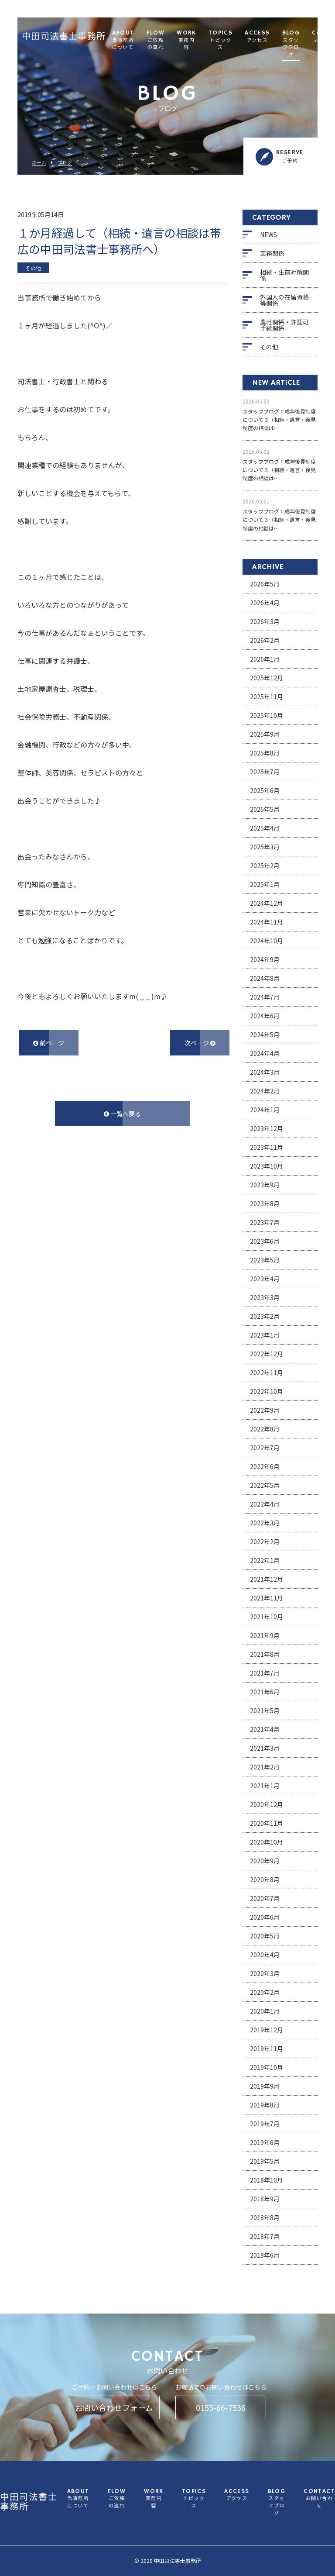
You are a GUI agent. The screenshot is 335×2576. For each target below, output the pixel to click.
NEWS (268, 234)
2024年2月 (265, 1090)
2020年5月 (265, 1935)
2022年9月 (265, 1410)
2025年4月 (265, 828)
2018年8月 (265, 2217)
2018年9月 (265, 2198)
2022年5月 (265, 1485)
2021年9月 (265, 1635)
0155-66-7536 (221, 2407)
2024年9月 (265, 959)
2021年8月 (265, 1654)
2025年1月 (265, 884)
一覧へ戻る (122, 1113)
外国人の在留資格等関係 (284, 300)
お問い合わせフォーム (114, 2407)
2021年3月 (265, 1748)
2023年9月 (265, 1184)
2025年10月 (266, 715)
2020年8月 (265, 1879)
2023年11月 (266, 1147)
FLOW (156, 41)
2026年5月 (265, 583)
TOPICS (220, 41)
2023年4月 (265, 1278)
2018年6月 (265, 2255)
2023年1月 (265, 1335)
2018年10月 (266, 2180)
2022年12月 (266, 1353)
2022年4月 (265, 1504)
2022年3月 (265, 1522)
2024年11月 (266, 921)
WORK (186, 41)
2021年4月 (265, 1729)
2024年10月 (266, 940)
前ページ (48, 1042)
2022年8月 (265, 1428)
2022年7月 (265, 1447)
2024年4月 (265, 1053)
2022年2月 (265, 1541)
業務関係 (272, 253)
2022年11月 (266, 1372)
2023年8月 (265, 1203)
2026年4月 (265, 602)
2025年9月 (265, 734)
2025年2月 (265, 865)
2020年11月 (266, 1823)
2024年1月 (265, 1109)
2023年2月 (265, 1316)
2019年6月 (265, 2142)
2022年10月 (266, 1391)
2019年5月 (265, 2161)
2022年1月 (265, 1560)
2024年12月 (266, 903)
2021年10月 (266, 1616)
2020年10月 (266, 1842)
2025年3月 (265, 846)
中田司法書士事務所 (64, 37)
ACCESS (257, 37)
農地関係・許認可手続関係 (284, 324)
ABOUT (123, 41)
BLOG (291, 44)
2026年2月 (265, 640)
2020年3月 (265, 1973)
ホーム (39, 162)
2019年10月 (266, 2067)
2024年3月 (265, 1072)
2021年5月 (265, 1710)
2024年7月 (265, 997)
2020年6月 (265, 1917)
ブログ (65, 162)
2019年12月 (266, 2029)
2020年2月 (265, 1992)
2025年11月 (266, 696)
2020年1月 (265, 2011)
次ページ (200, 1042)
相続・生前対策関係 (284, 275)
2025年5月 (265, 809)
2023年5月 (265, 1259)
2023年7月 (265, 1222)
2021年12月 (266, 1579)
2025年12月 (266, 677)
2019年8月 (265, 2104)
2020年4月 (265, 1954)
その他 (269, 346)
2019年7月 (265, 2123)
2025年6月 (265, 790)
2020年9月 (265, 1860)
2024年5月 (265, 1034)
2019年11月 (266, 2048)
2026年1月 (265, 659)
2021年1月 (265, 1785)
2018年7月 (265, 2236)
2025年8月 (265, 752)
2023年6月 (265, 1241)
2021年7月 (265, 1673)
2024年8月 (265, 978)
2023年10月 (266, 1166)
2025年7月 (265, 771)
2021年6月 (265, 1691)
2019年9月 (265, 2086)
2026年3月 (265, 621)
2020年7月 (265, 1898)
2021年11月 (266, 1597)
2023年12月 (266, 1128)
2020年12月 (266, 1804)
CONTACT (319, 2498)
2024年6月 (265, 1015)
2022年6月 (265, 1466)
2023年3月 (265, 1297)
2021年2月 (265, 1766)
